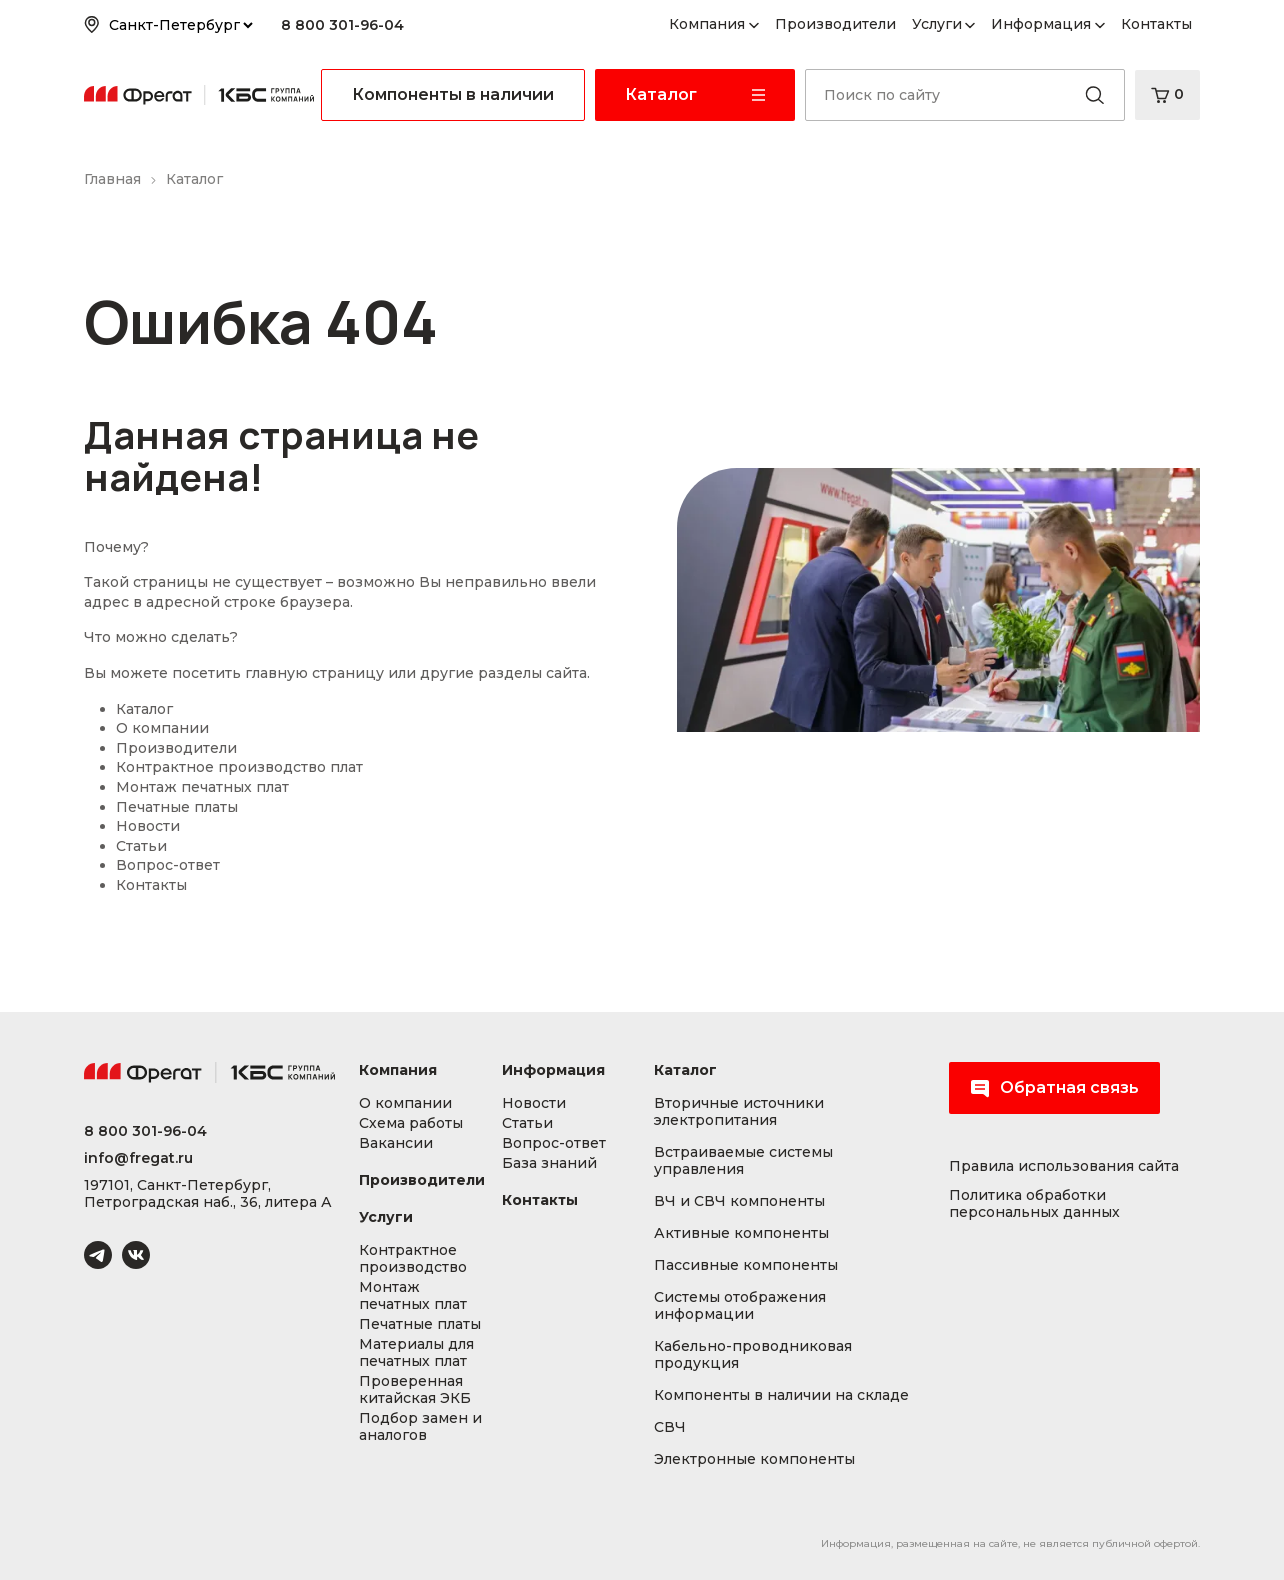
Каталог (144, 709)
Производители (835, 24)
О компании (162, 728)
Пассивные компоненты (746, 1265)
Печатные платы (177, 807)
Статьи (141, 846)
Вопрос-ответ (168, 865)
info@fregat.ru (138, 1158)
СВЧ (670, 1427)
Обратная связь (1054, 1088)
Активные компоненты (741, 1233)
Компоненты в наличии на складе (781, 1395)
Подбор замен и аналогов (420, 1427)
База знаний (549, 1163)
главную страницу (314, 673)
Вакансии (396, 1143)
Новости (148, 826)
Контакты (1156, 24)
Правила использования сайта (1064, 1166)
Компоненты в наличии (453, 94)
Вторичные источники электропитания (739, 1112)
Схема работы (411, 1123)
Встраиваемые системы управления (743, 1161)
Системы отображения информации (740, 1306)
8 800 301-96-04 (342, 25)
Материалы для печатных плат (416, 1353)
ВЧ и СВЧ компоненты (739, 1201)
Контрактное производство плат (239, 767)
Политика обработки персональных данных (1034, 1204)
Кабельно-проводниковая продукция (753, 1355)
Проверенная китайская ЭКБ (415, 1390)
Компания (707, 24)
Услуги (937, 24)
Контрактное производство (413, 1259)
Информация (1041, 24)
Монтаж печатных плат (202, 787)
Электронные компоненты (754, 1459)
